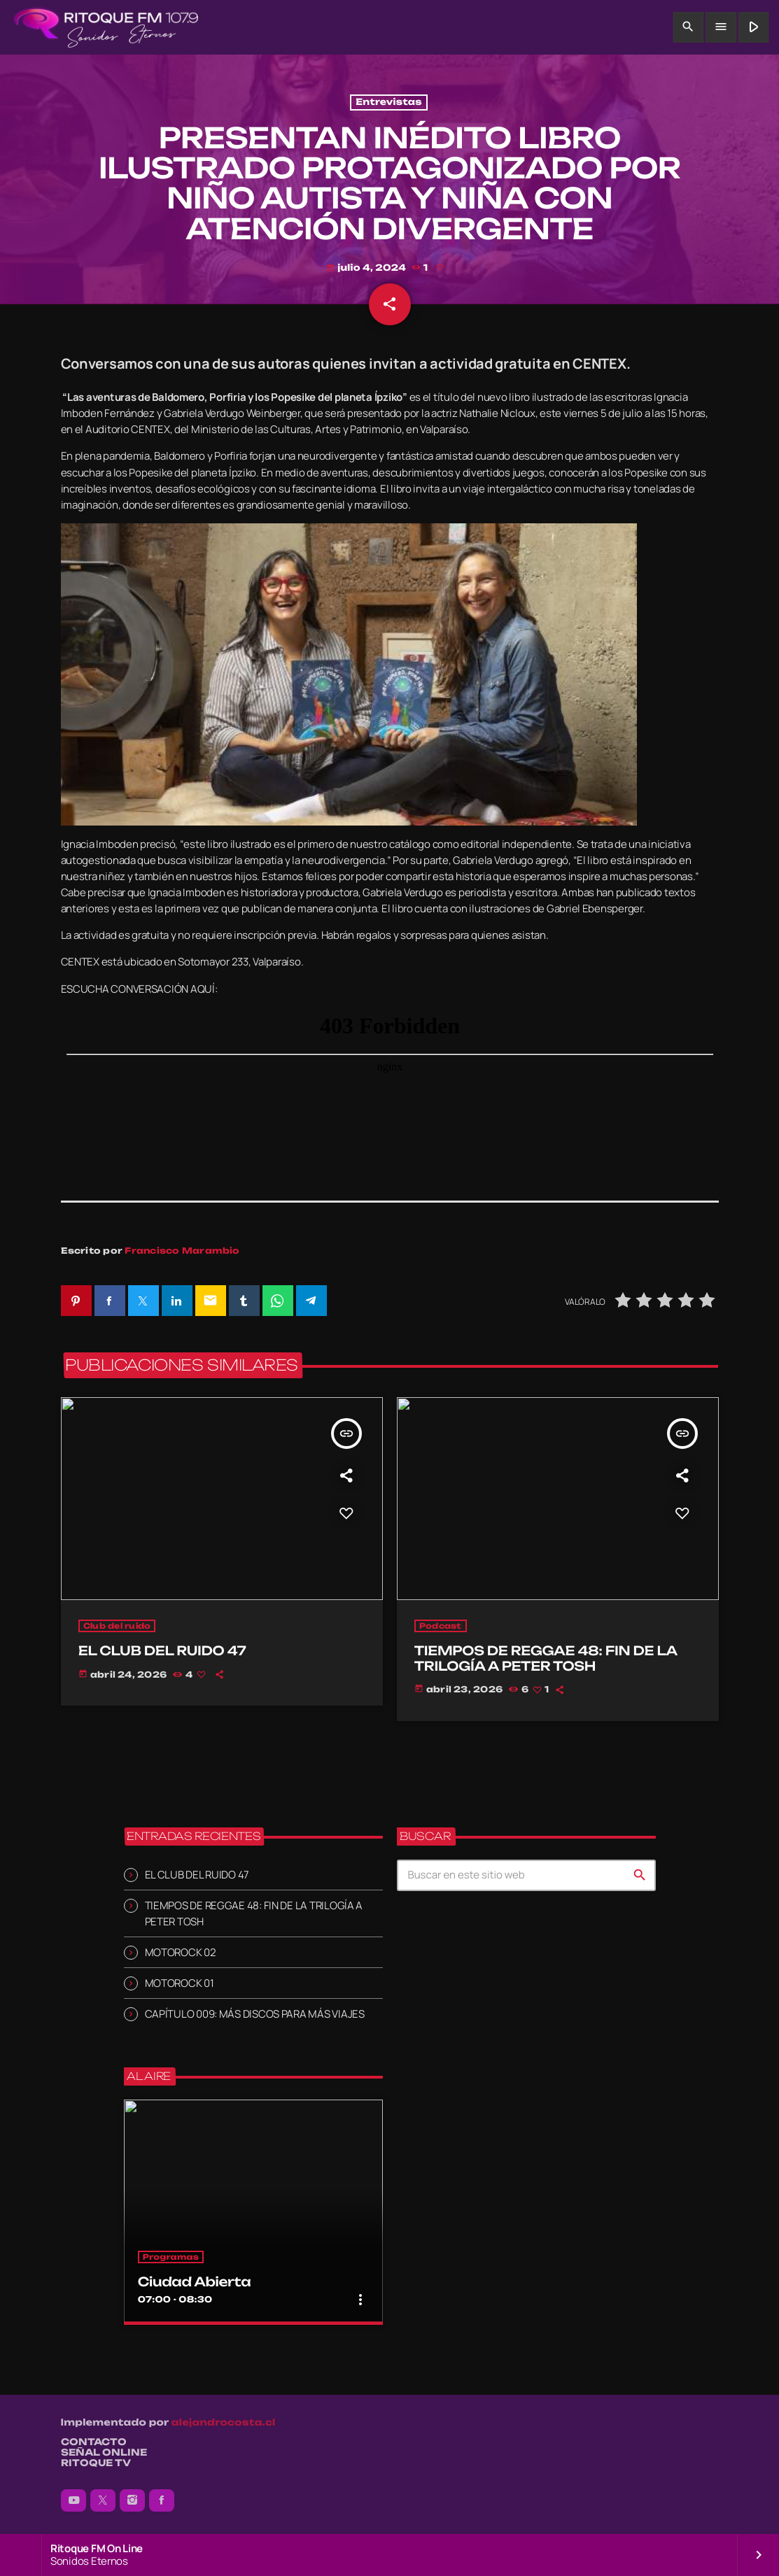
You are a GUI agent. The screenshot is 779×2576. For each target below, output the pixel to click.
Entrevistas (389, 102)
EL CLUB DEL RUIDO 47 (197, 1874)
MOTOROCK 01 (179, 1983)
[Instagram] (132, 2500)
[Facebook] (161, 2500)
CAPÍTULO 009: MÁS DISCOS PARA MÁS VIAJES (255, 2014)
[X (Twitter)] (102, 2500)
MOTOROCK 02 (180, 1952)
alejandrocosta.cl (223, 2422)
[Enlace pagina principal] (106, 27)
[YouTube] (73, 2500)
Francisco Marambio (182, 1250)
